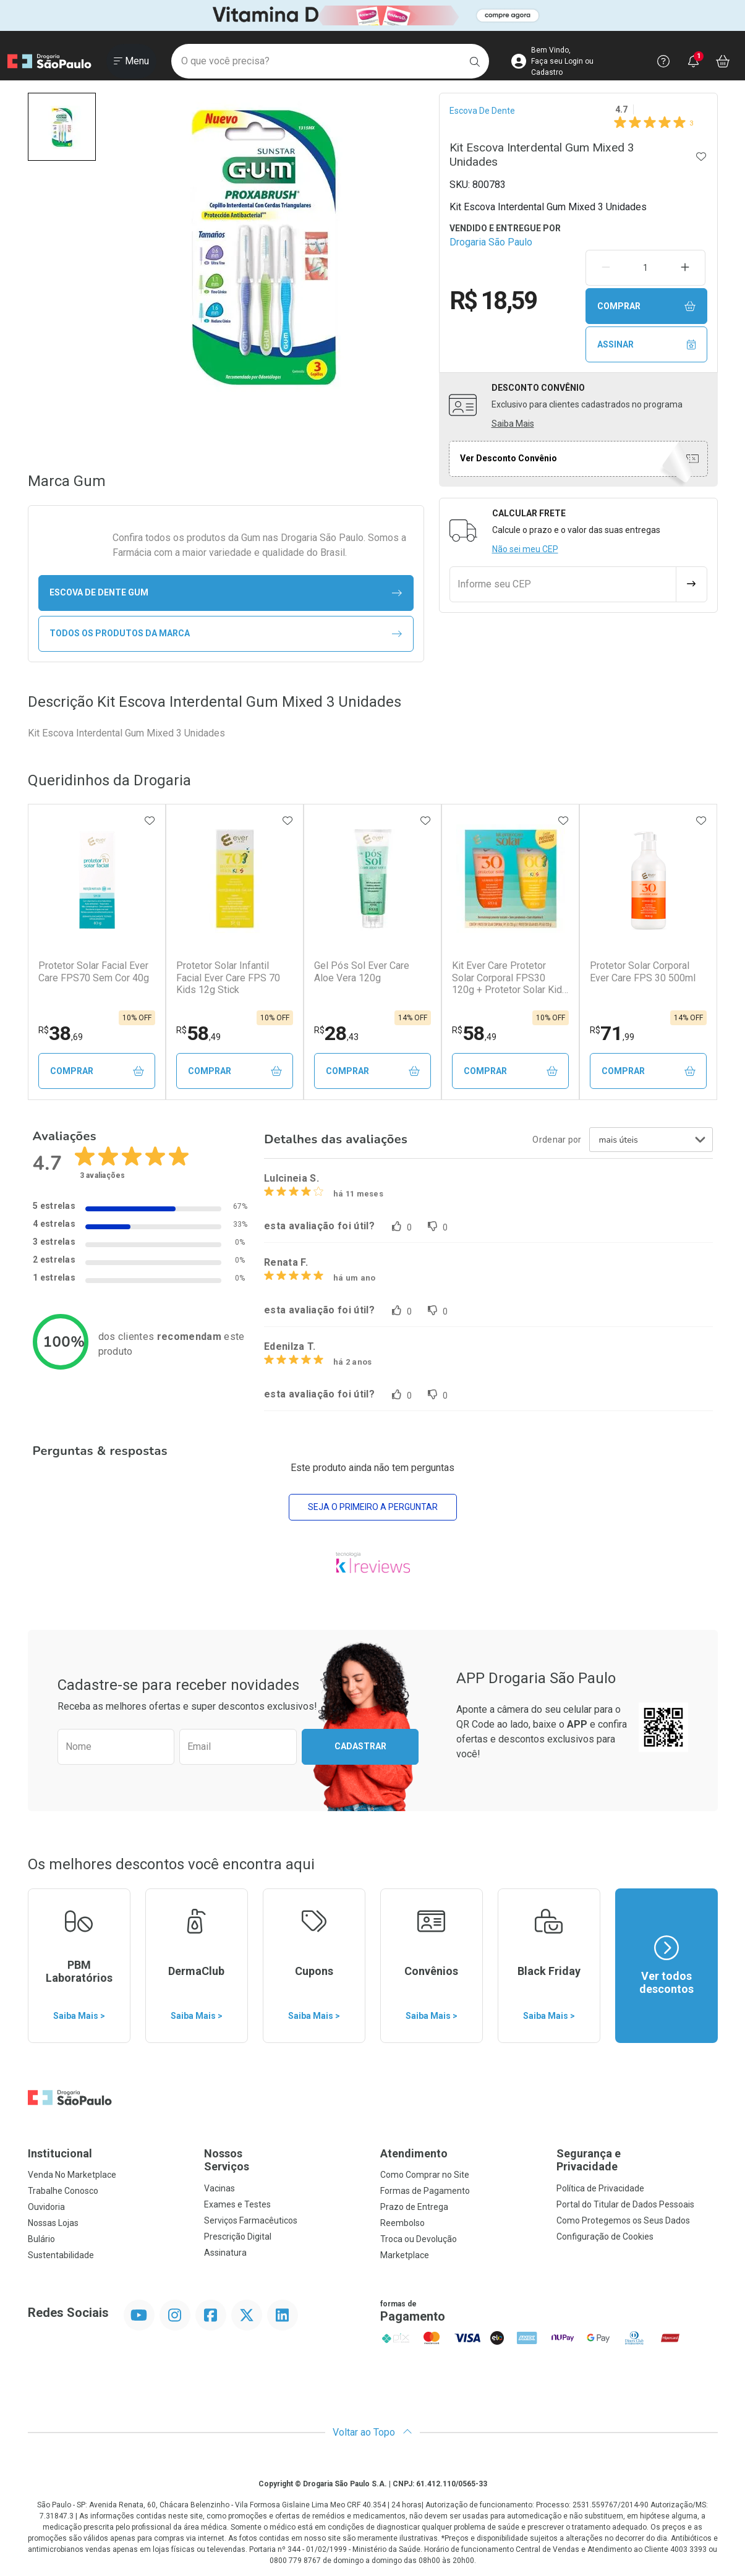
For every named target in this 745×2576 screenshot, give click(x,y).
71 (612, 1033)
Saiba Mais (513, 424)
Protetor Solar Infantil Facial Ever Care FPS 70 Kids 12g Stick (228, 977)
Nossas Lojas (53, 2223)
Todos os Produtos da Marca (225, 633)
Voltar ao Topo (372, 2432)
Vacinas (219, 2188)
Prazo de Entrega (414, 2207)
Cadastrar (360, 1746)
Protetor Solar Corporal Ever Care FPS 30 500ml (643, 971)
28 (336, 1033)
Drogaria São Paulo (490, 242)
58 (198, 1033)
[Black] (372, 15)
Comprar (646, 306)
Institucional (60, 2153)
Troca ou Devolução (418, 2239)
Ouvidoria (46, 2207)
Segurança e (637, 2160)
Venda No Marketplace (72, 2175)
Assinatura (225, 2253)
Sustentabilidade (61, 2255)
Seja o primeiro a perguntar (373, 1507)
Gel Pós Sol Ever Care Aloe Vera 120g (361, 971)
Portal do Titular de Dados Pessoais (625, 2204)
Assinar (646, 344)
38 (60, 1033)
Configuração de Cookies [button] (604, 2236)
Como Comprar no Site (424, 2175)
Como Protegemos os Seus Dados (623, 2220)
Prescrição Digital (237, 2236)
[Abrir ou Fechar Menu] (131, 61)
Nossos (284, 2160)
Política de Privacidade (600, 2188)
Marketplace (404, 2255)
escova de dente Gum (225, 592)
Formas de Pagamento (425, 2191)
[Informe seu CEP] (562, 584)
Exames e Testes (237, 2204)
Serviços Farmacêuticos (250, 2220)
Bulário (41, 2239)
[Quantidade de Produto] (645, 268)
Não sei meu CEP (525, 549)
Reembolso (402, 2223)
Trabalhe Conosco (63, 2191)
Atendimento (414, 2153)
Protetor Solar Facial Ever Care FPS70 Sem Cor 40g (93, 971)
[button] (62, 127)
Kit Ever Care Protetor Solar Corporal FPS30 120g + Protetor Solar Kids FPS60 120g (510, 978)
